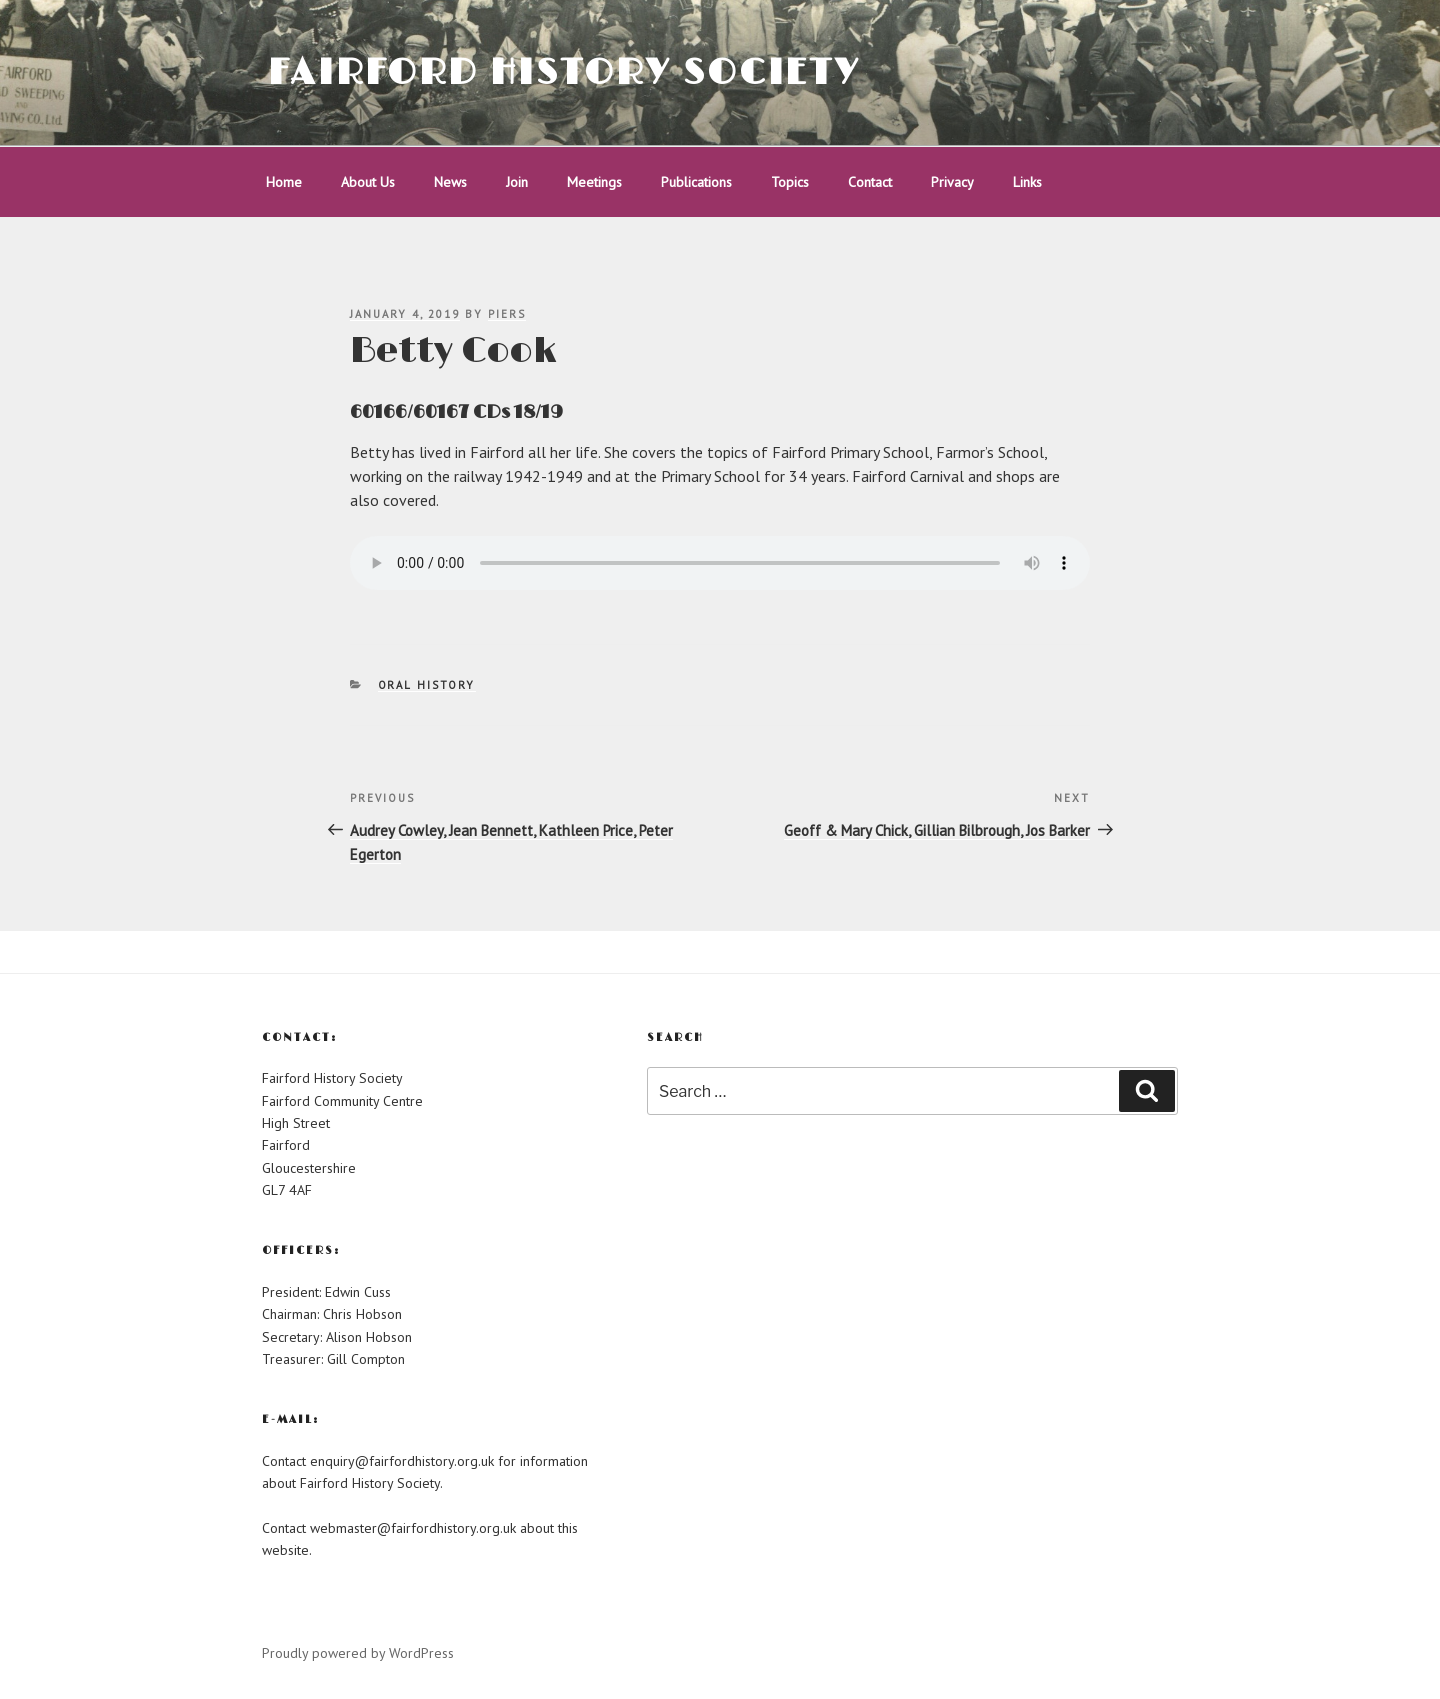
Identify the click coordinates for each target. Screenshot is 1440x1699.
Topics (790, 182)
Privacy (952, 182)
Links (1027, 182)
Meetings (594, 182)
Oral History (427, 685)
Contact (870, 182)
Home (284, 182)
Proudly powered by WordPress (358, 1653)
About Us (368, 182)
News (450, 182)
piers (507, 314)
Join (517, 182)
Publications (696, 182)
